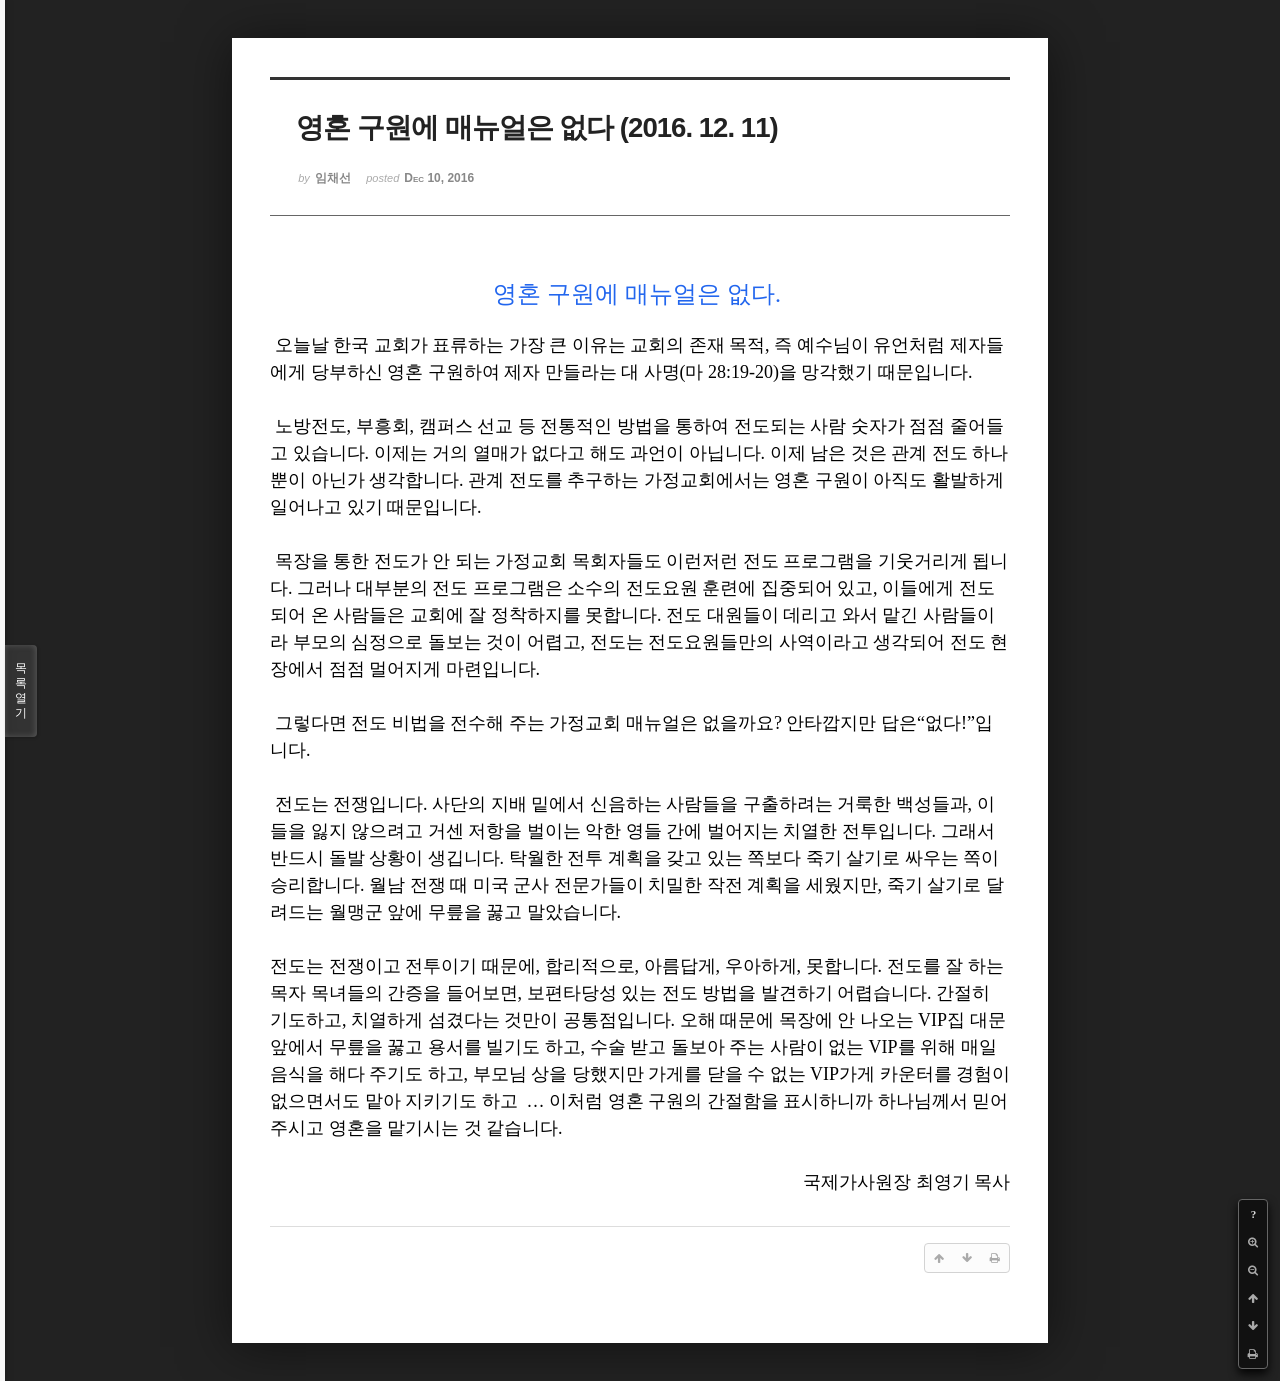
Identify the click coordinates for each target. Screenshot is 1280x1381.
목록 (21, 691)
